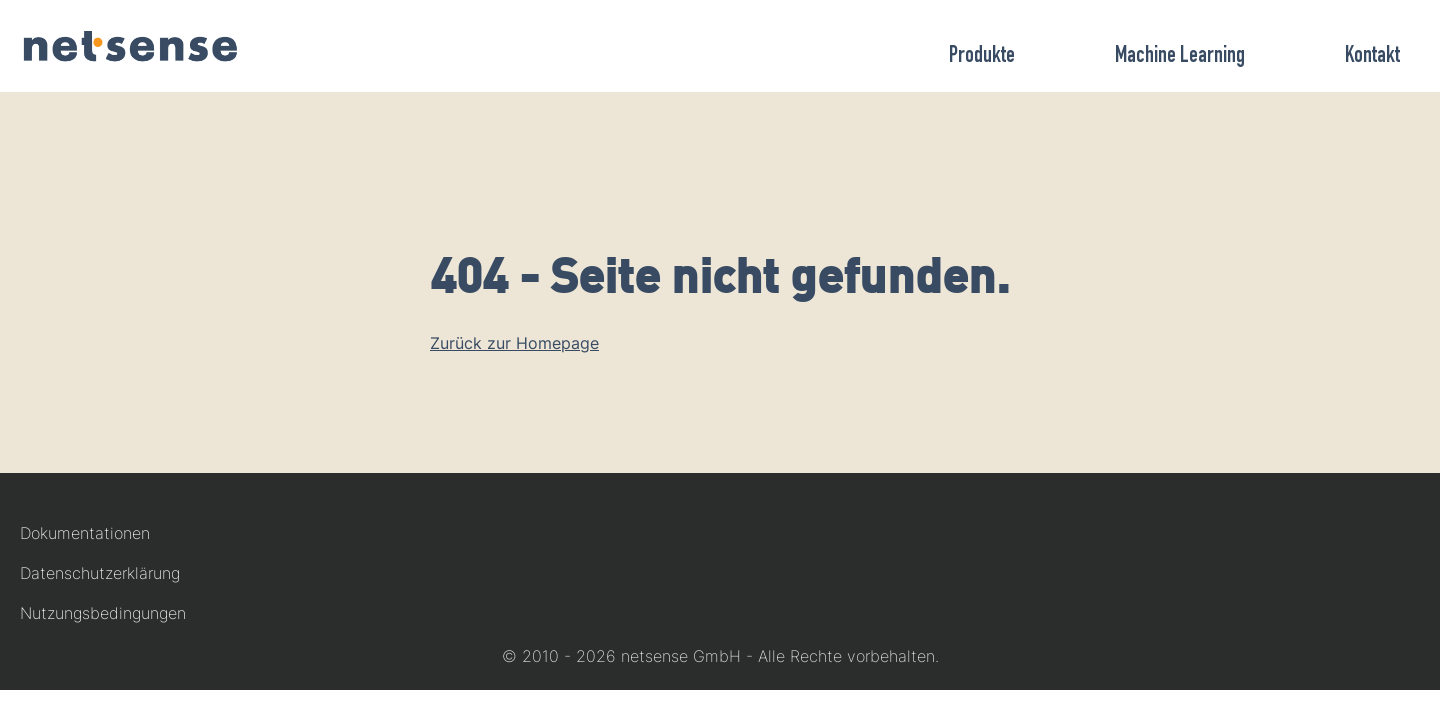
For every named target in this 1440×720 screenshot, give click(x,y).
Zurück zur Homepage (514, 343)
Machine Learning (1180, 57)
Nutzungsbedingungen (103, 613)
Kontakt (1372, 57)
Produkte (982, 57)
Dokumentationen (85, 533)
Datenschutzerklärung (100, 573)
